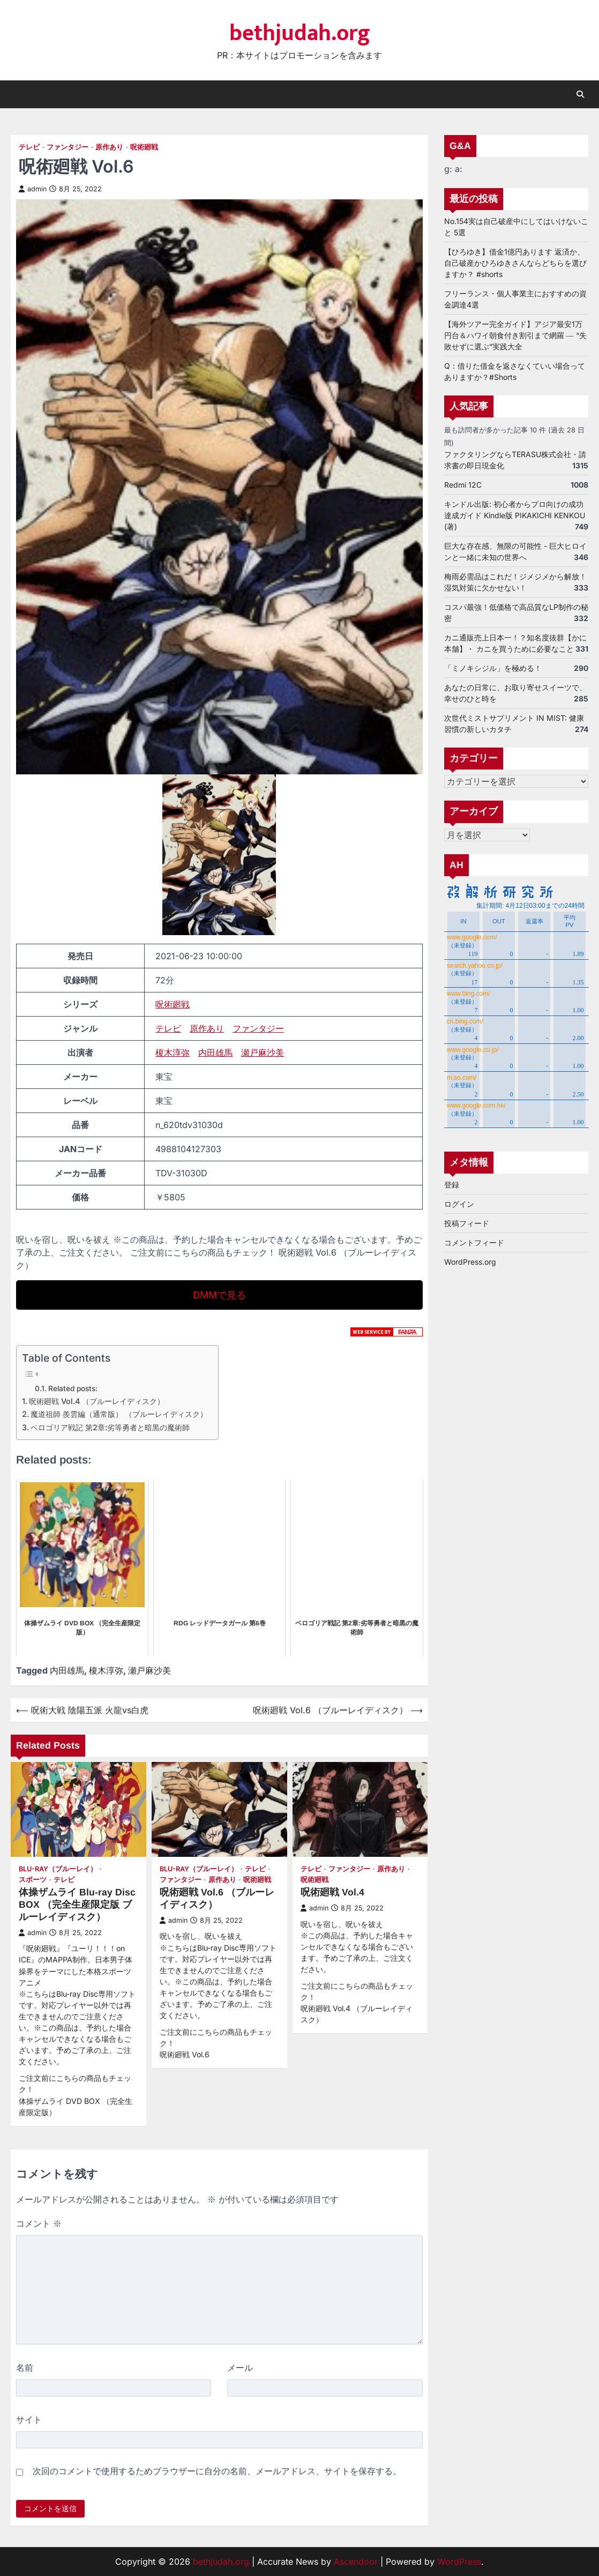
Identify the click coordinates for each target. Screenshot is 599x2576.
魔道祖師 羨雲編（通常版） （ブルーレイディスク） (119, 1413)
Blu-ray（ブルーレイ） (58, 1869)
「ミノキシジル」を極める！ (493, 668)
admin (33, 189)
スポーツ (33, 1880)
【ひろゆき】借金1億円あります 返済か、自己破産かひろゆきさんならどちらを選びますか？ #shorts (515, 263)
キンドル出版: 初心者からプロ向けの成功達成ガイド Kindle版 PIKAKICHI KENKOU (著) (514, 515)
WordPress (459, 2561)
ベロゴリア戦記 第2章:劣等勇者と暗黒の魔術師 (110, 1427)
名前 (24, 2367)
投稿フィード (466, 1223)
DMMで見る (219, 1295)
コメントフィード (474, 1243)
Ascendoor (356, 2561)
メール (240, 2367)
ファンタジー (67, 147)
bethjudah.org (299, 33)
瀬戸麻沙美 (262, 1052)
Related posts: (73, 1388)
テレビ (29, 147)
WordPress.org (470, 1262)
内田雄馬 (215, 1052)
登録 (451, 1185)
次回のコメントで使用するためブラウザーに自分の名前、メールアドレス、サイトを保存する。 (217, 2471)
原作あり (109, 147)
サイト (29, 2419)
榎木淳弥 (172, 1052)
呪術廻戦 (144, 147)
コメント (39, 2223)
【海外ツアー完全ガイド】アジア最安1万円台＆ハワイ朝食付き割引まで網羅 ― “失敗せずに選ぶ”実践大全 (515, 335)
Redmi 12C (463, 484)
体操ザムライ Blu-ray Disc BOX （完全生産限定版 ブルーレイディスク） (77, 1904)
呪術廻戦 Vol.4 (332, 1892)
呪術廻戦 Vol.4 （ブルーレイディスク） (96, 1401)
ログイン (459, 1204)
